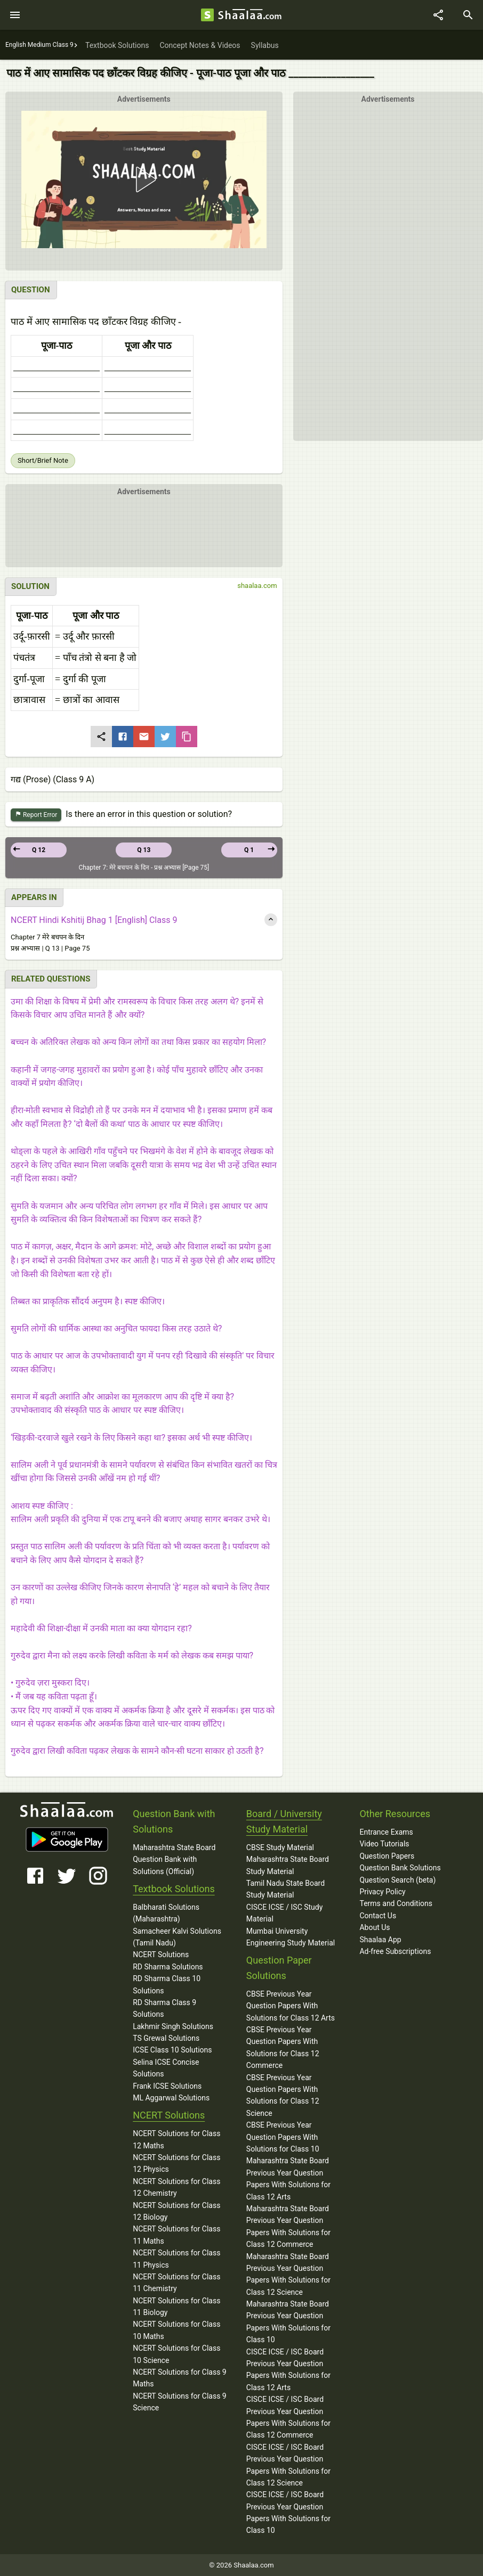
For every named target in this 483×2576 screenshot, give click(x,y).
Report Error (36, 815)
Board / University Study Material (284, 1821)
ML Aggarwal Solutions (171, 2097)
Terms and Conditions (395, 1903)
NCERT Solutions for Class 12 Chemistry (176, 2187)
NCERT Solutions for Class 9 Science (180, 2402)
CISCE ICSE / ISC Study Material (284, 1913)
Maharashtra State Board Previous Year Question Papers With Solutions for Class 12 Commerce (288, 2226)
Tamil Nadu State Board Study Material (285, 1889)
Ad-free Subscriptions (395, 1951)
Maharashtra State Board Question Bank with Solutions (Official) (174, 1859)
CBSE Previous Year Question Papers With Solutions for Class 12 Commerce (282, 2047)
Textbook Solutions (173, 1888)
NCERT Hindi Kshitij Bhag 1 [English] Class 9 (94, 920)
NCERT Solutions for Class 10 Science (176, 2354)
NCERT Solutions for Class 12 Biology (176, 2211)
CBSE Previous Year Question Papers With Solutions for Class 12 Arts (290, 2006)
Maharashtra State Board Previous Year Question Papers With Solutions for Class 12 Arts (288, 2178)
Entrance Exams (386, 1832)
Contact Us (377, 1915)
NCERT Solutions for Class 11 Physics (176, 2258)
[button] (144, 179)
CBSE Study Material (280, 1847)
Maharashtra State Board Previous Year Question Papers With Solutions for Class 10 (288, 2322)
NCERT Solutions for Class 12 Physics (176, 2163)
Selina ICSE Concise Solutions (166, 2068)
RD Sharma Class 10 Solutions (166, 1984)
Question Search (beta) (397, 1880)
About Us (374, 1927)
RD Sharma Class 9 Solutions (164, 2008)
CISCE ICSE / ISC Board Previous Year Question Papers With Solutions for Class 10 (288, 2512)
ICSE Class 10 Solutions (172, 2050)
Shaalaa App (380, 1939)
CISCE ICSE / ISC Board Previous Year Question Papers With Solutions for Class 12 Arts (288, 2370)
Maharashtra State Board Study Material (287, 1865)
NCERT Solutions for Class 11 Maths (176, 2235)
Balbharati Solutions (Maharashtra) (166, 1913)
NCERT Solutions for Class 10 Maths (176, 2330)
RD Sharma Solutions (168, 1966)
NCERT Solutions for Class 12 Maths (176, 2139)
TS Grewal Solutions (166, 2038)
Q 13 (143, 850)
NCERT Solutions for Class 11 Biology (176, 2306)
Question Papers (386, 1856)
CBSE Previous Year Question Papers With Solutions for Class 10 (282, 2137)
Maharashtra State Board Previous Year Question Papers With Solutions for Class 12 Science (288, 2274)
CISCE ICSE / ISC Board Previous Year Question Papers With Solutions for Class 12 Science (288, 2465)
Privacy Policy (382, 1891)
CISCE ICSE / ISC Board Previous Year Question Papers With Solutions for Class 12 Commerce (288, 2417)
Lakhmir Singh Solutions (173, 2026)
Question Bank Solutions (399, 1867)
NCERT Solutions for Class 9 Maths (180, 2378)
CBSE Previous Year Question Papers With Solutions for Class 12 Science (282, 2095)
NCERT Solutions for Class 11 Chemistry (176, 2282)
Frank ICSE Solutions (167, 2086)
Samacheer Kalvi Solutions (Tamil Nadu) (177, 1937)
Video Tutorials (384, 1843)
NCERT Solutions (161, 1954)
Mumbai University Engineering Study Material (290, 1937)
